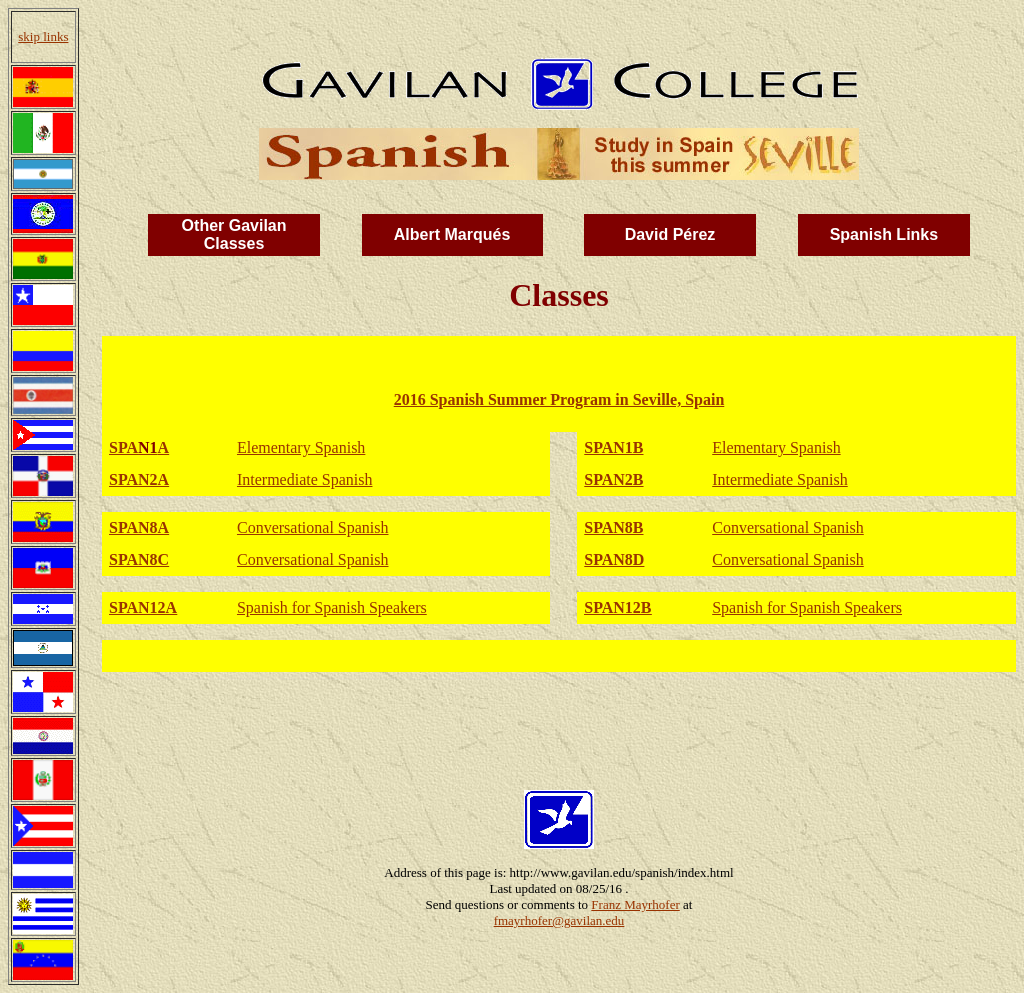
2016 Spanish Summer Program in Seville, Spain (559, 399)
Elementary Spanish (301, 447)
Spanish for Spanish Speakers (332, 607)
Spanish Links (884, 234)
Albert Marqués (452, 234)
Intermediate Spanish (305, 479)
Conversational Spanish (313, 527)
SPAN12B (617, 607)
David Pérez (670, 234)
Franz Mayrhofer (635, 904)
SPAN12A (143, 607)
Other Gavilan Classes (234, 234)
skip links (43, 36)
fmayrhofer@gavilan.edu (559, 920)
